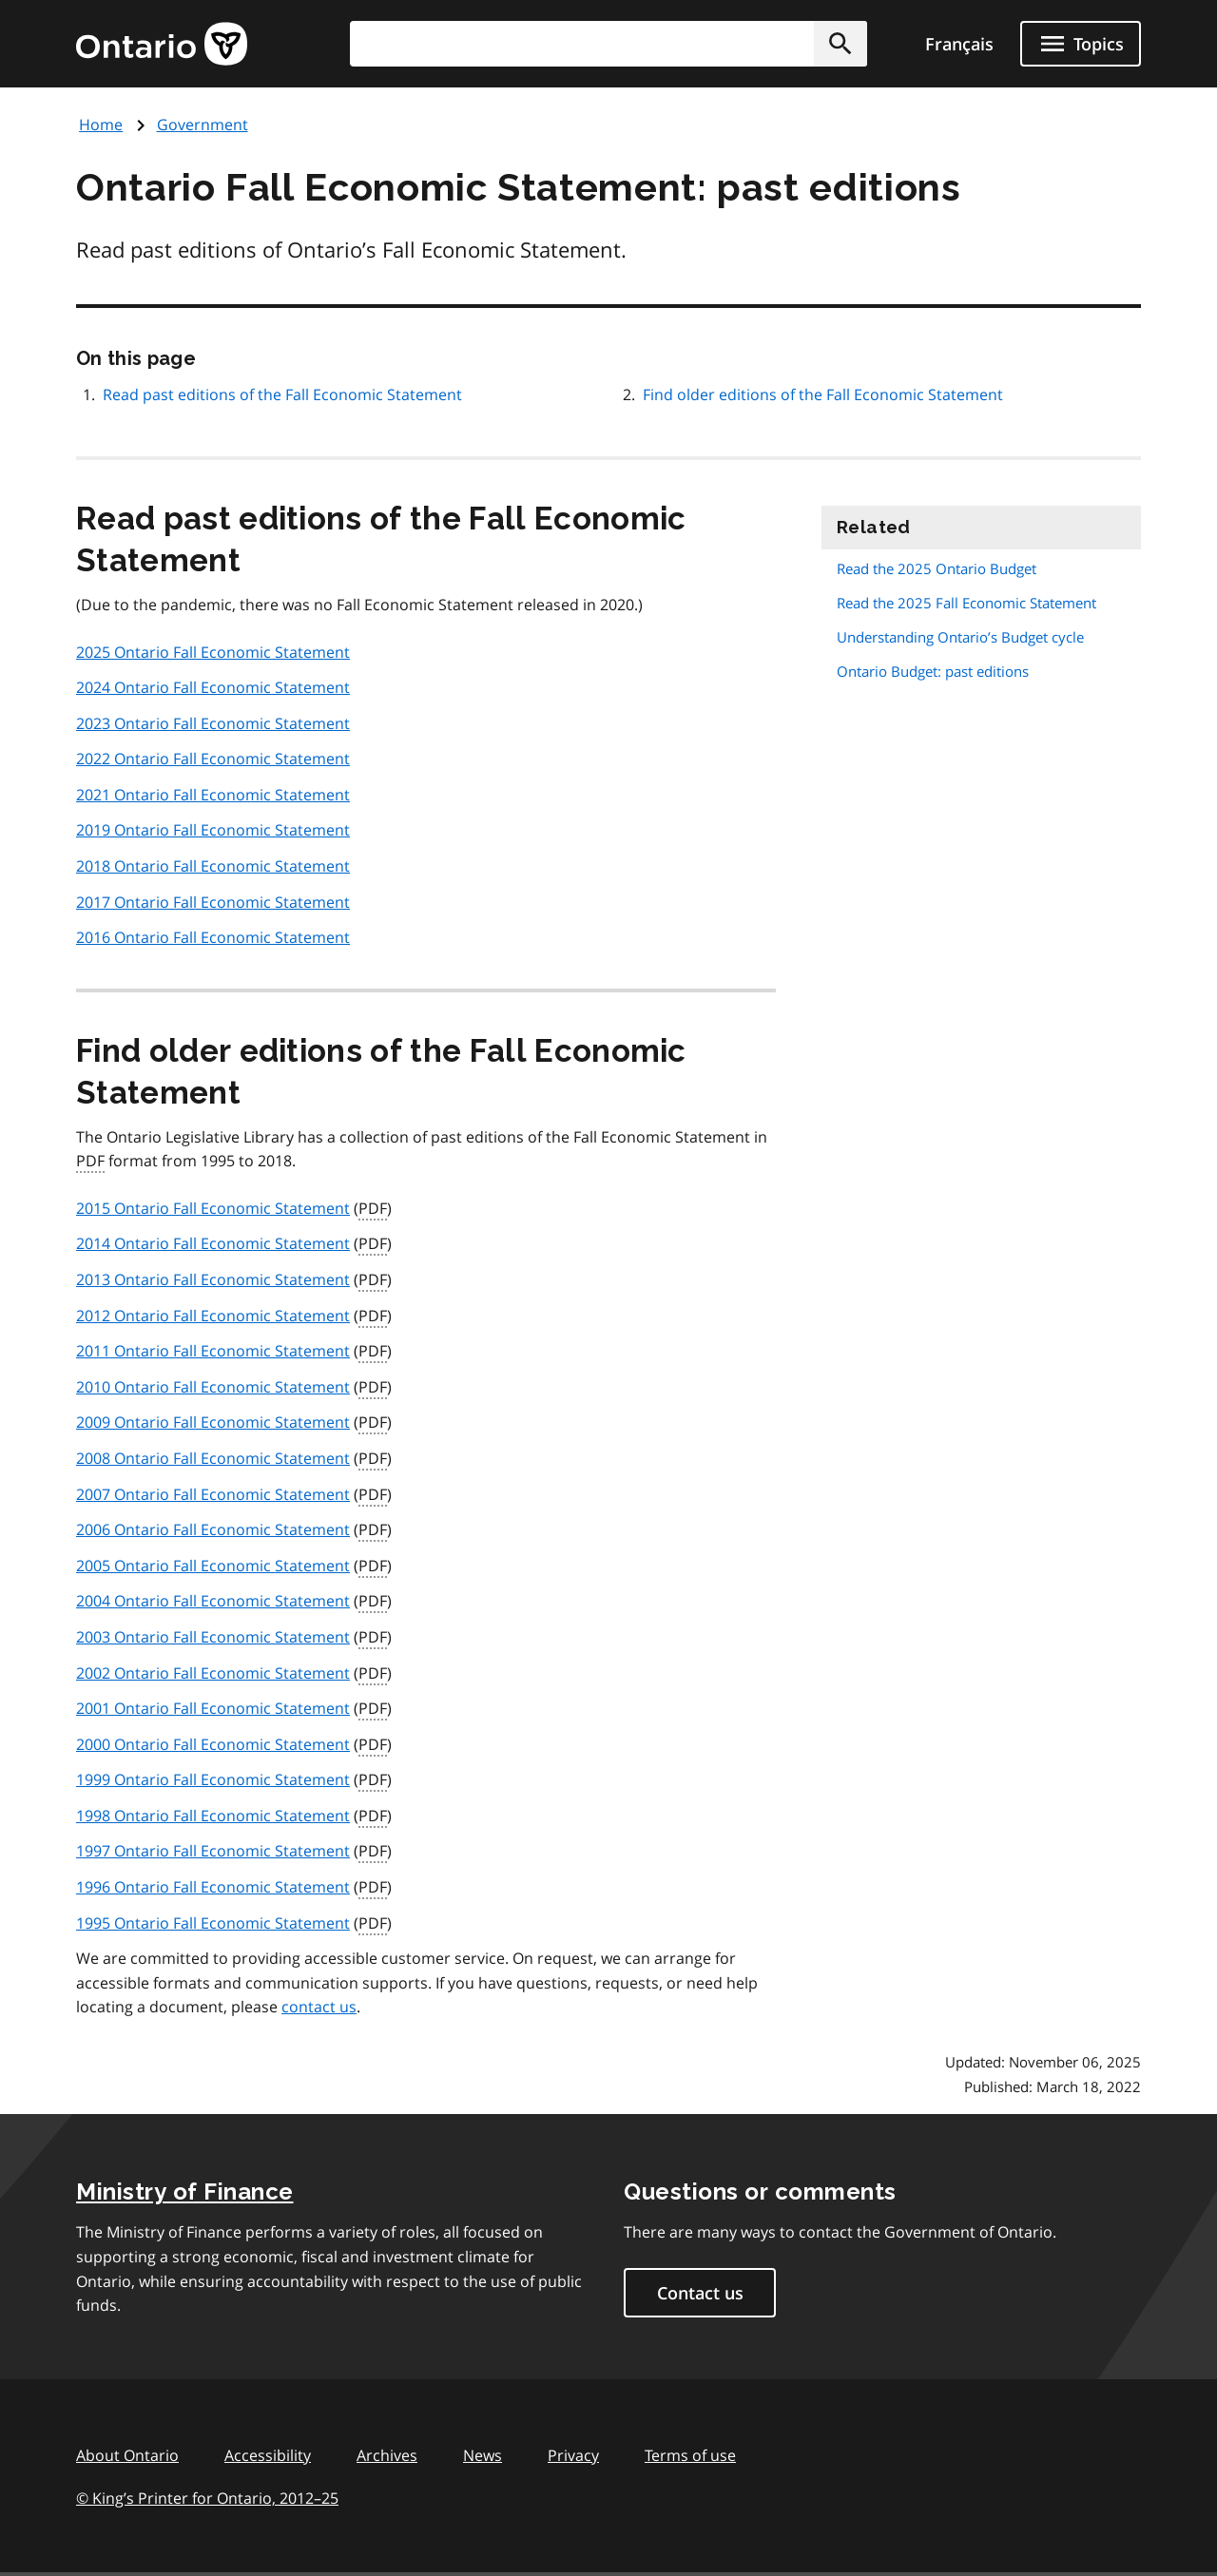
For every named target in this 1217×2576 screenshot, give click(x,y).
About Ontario (127, 2455)
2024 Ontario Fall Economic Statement (213, 687)
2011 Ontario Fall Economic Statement (213, 1350)
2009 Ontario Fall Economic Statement (213, 1422)
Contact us (700, 2292)
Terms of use (690, 2455)
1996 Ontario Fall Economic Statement (213, 1886)
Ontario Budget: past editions (933, 671)
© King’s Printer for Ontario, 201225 (207, 2498)
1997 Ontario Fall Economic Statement (213, 1850)
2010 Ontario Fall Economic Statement (213, 1386)
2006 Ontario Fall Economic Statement (213, 1529)
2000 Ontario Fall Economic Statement (213, 1744)
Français (959, 43)
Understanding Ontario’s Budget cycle (960, 636)
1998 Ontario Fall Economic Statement (213, 1815)
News (482, 2455)
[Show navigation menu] (1080, 44)
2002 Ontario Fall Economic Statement (213, 1673)
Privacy (573, 2455)
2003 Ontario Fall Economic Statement (213, 1636)
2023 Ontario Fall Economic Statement (213, 723)
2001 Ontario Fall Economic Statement (213, 1708)
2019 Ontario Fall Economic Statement (213, 829)
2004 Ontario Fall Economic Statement (213, 1600)
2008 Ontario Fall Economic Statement (213, 1458)
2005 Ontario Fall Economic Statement (213, 1565)
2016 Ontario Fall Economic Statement (213, 937)
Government (202, 124)
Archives (387, 2455)
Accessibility (267, 2455)
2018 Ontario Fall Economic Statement (213, 865)
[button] (840, 44)
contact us (319, 2006)
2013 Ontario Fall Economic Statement (213, 1279)
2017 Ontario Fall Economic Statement (213, 902)
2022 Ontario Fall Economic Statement (213, 758)
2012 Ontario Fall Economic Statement (213, 1315)
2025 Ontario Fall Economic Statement (213, 652)
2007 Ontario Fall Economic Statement (213, 1494)
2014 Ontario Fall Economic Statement (213, 1243)
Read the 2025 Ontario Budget (936, 568)
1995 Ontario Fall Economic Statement (213, 1923)
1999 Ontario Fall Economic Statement (213, 1779)
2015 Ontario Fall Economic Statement (213, 1208)
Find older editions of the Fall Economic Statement (823, 394)
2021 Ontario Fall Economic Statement (213, 794)
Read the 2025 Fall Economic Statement (966, 602)
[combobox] (608, 43)
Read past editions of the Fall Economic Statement (282, 394)
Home (101, 124)
